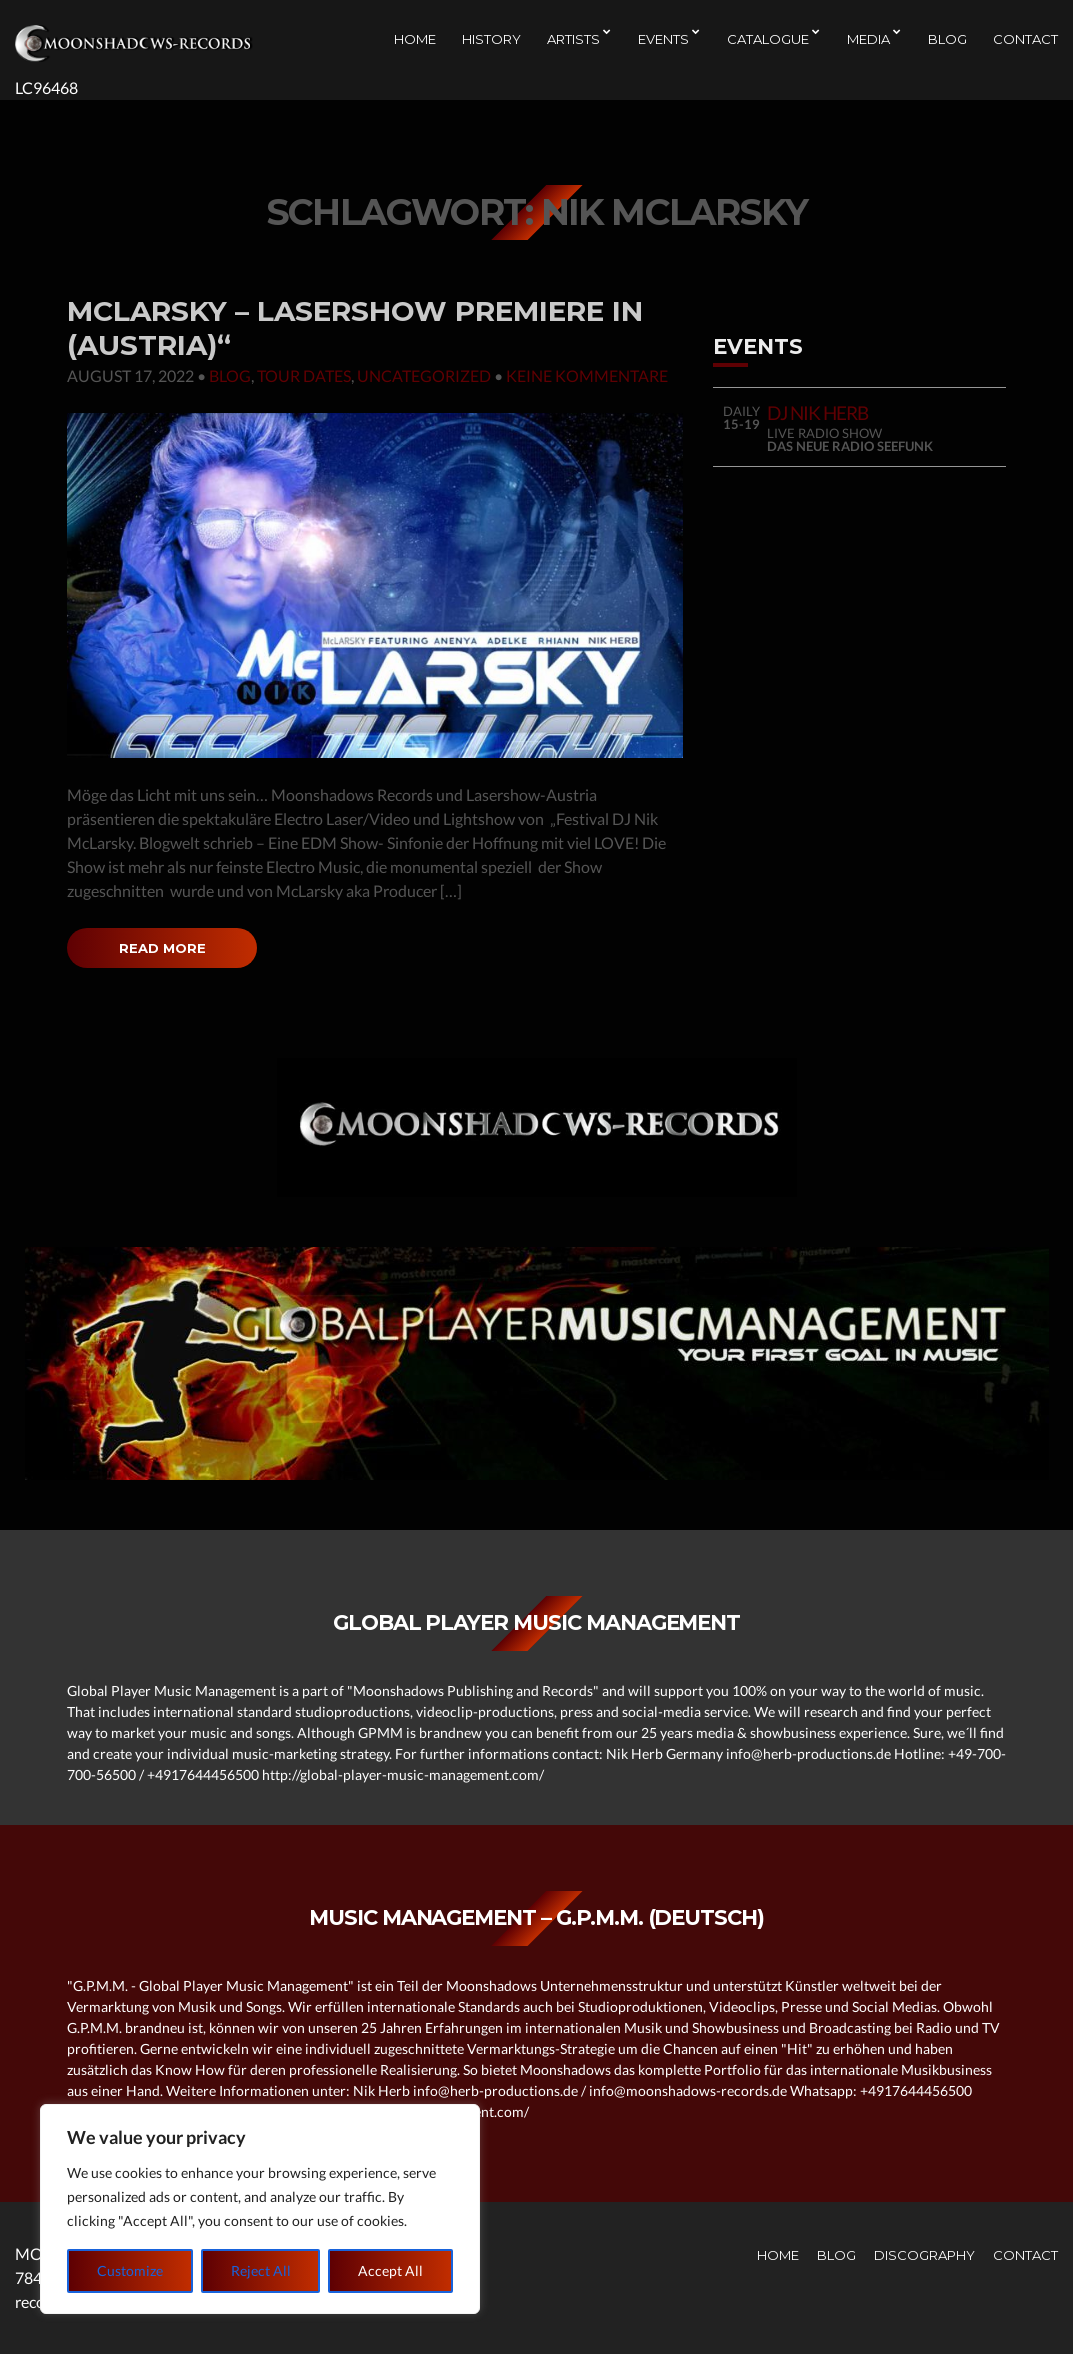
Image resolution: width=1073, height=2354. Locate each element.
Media (868, 41)
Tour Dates (304, 375)
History (491, 41)
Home (415, 41)
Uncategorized (424, 375)
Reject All (261, 2270)
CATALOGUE (768, 41)
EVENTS (663, 41)
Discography (924, 2255)
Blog (947, 41)
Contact (1025, 41)
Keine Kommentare (587, 375)
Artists (573, 41)
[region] (260, 2209)
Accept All (390, 2270)
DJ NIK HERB (818, 412)
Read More (161, 948)
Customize (130, 2270)
